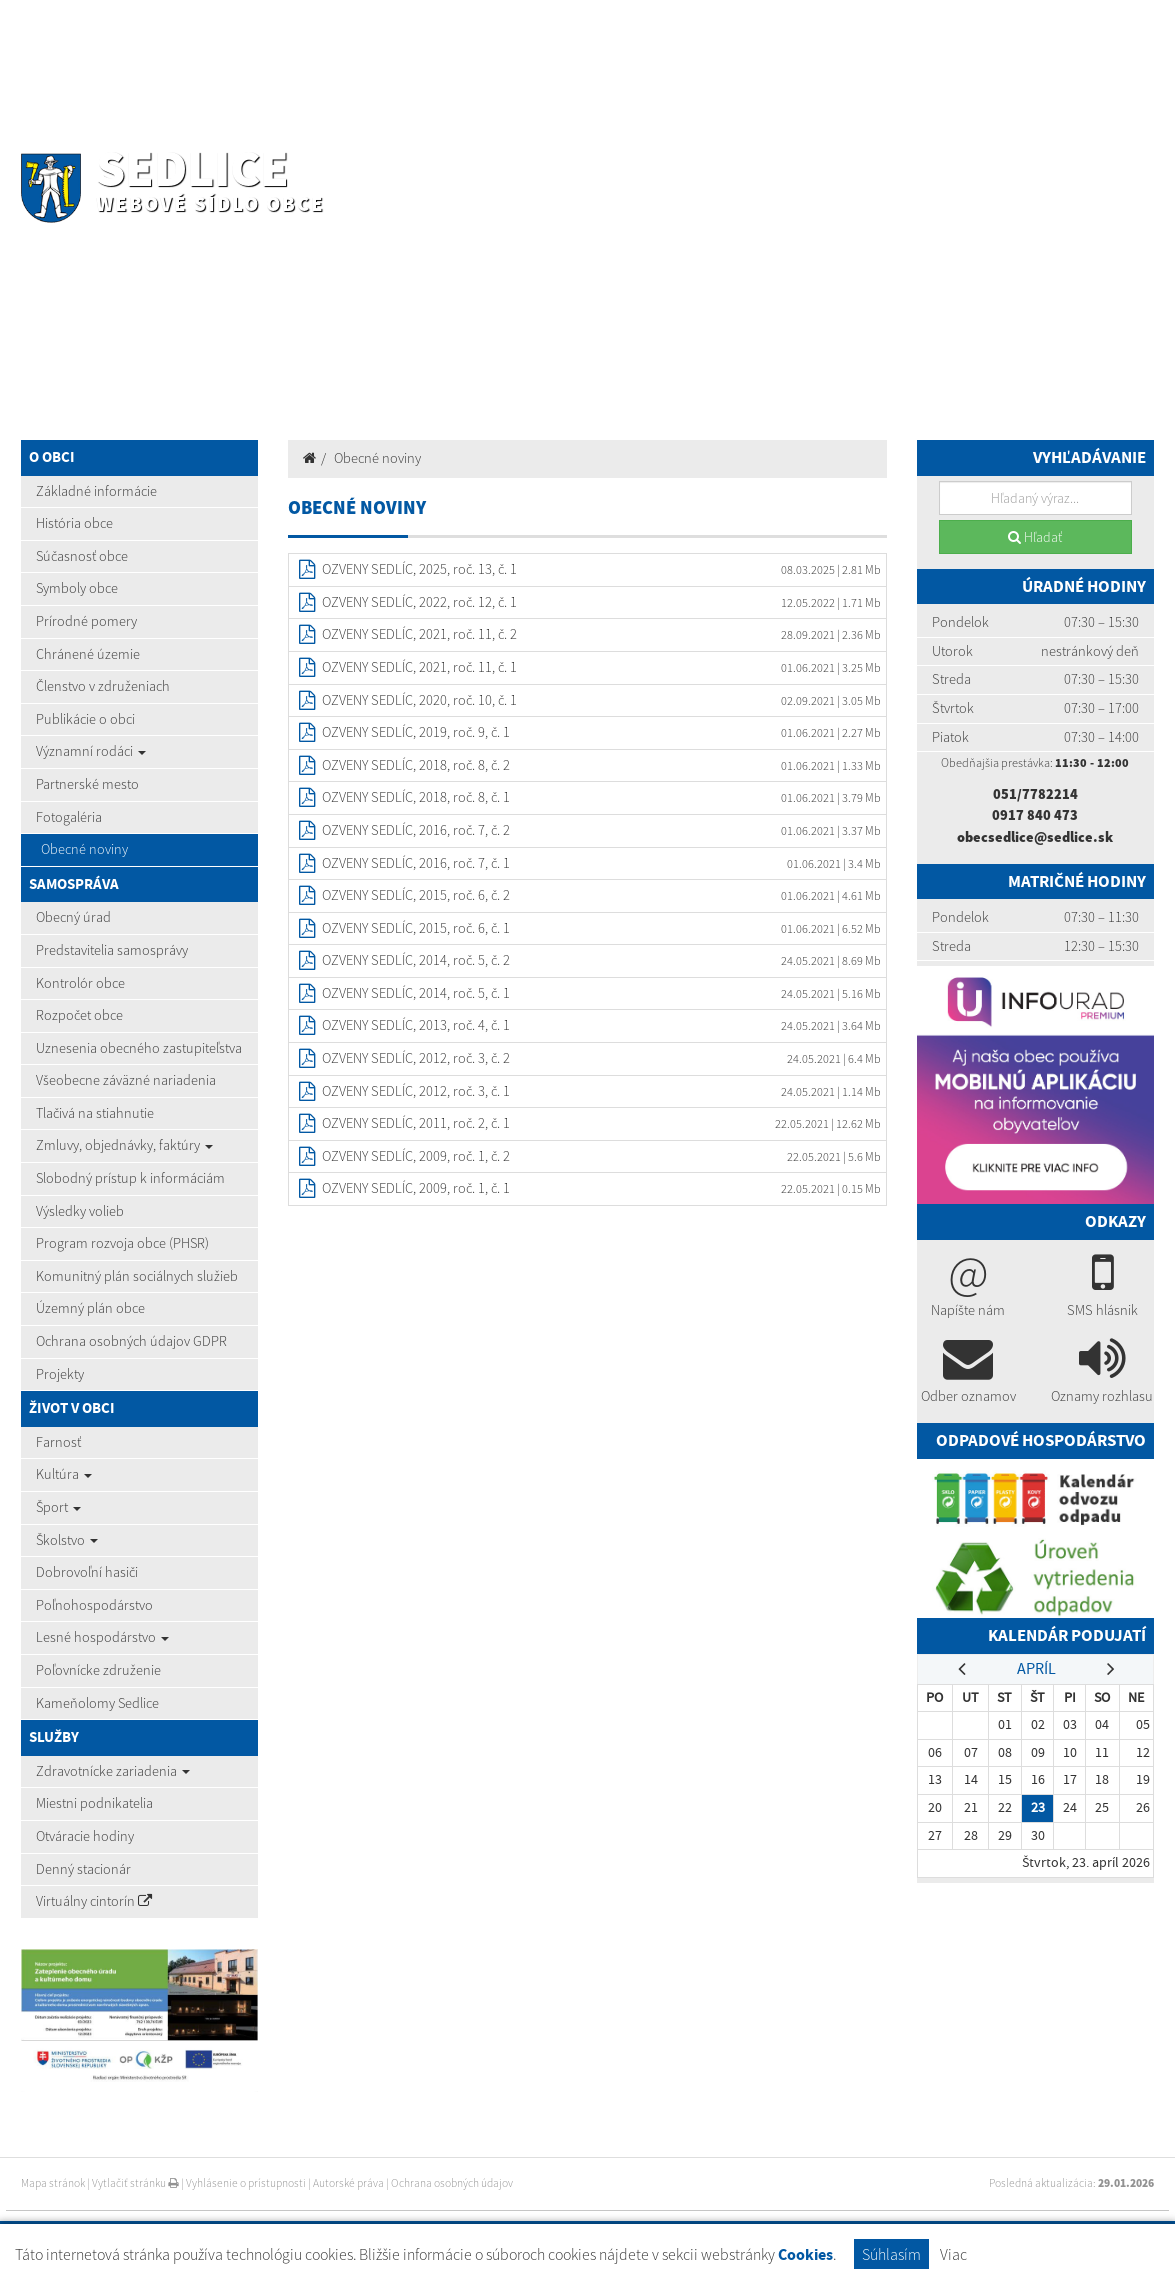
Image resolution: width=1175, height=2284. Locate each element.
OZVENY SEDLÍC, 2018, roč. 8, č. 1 (416, 797)
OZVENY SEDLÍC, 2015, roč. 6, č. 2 (416, 895)
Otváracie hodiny (85, 1836)
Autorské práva (348, 2183)
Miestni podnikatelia (94, 1803)
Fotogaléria (69, 817)
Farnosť (58, 1442)
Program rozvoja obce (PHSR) (122, 1243)
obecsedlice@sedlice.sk (1035, 837)
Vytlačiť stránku (135, 2183)
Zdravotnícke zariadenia (113, 1771)
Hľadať (1035, 537)
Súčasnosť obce (82, 556)
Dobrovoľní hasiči (87, 1572)
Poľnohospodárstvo (94, 1605)
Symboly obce (77, 588)
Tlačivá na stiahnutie (95, 1113)
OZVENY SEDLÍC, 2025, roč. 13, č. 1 (419, 569)
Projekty (60, 1374)
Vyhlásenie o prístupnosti (246, 2183)
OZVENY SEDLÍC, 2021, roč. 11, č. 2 (419, 634)
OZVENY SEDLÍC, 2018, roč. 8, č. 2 (416, 765)
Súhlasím (891, 2254)
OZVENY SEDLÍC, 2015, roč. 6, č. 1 (416, 928)
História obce (74, 523)
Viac (953, 2254)
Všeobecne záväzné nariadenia (126, 1080)
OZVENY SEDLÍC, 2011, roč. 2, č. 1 (416, 1123)
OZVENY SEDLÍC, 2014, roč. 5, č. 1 (416, 993)
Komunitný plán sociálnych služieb (137, 1276)
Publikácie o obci (85, 719)
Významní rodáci (91, 751)
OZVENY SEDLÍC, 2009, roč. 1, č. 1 (416, 1188)
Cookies (805, 2254)
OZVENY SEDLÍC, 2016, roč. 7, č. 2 (416, 830)
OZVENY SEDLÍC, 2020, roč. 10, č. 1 (419, 700)
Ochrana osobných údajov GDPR (131, 1341)
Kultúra (64, 1474)
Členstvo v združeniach (103, 686)
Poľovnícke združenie (98, 1670)
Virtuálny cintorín (94, 1901)
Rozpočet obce (79, 1015)
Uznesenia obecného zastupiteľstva (139, 1048)
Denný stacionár (83, 1869)
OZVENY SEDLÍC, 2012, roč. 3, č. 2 (416, 1058)
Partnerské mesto (87, 784)
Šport (58, 1507)
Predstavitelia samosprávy (112, 950)
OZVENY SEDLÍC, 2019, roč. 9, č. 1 (416, 732)
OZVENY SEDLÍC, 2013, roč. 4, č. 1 (416, 1025)
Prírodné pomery (86, 621)
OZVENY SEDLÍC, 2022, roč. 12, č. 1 (419, 602)
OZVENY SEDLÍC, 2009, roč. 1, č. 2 (416, 1156)
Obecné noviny (84, 849)
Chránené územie (88, 654)
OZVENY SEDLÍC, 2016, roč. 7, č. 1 (416, 863)
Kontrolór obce (80, 983)
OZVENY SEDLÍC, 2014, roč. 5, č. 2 (416, 960)
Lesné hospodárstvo (102, 1637)
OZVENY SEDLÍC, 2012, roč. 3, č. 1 (416, 1091)
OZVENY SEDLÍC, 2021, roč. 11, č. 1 (419, 667)
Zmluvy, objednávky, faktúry (124, 1145)
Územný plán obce (90, 1308)
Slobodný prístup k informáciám (130, 1178)
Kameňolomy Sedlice (97, 1703)
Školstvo (67, 1540)
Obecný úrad (73, 917)
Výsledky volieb (80, 1211)
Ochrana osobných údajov (452, 2183)
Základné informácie (96, 491)
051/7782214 (1035, 794)
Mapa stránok (53, 2183)
